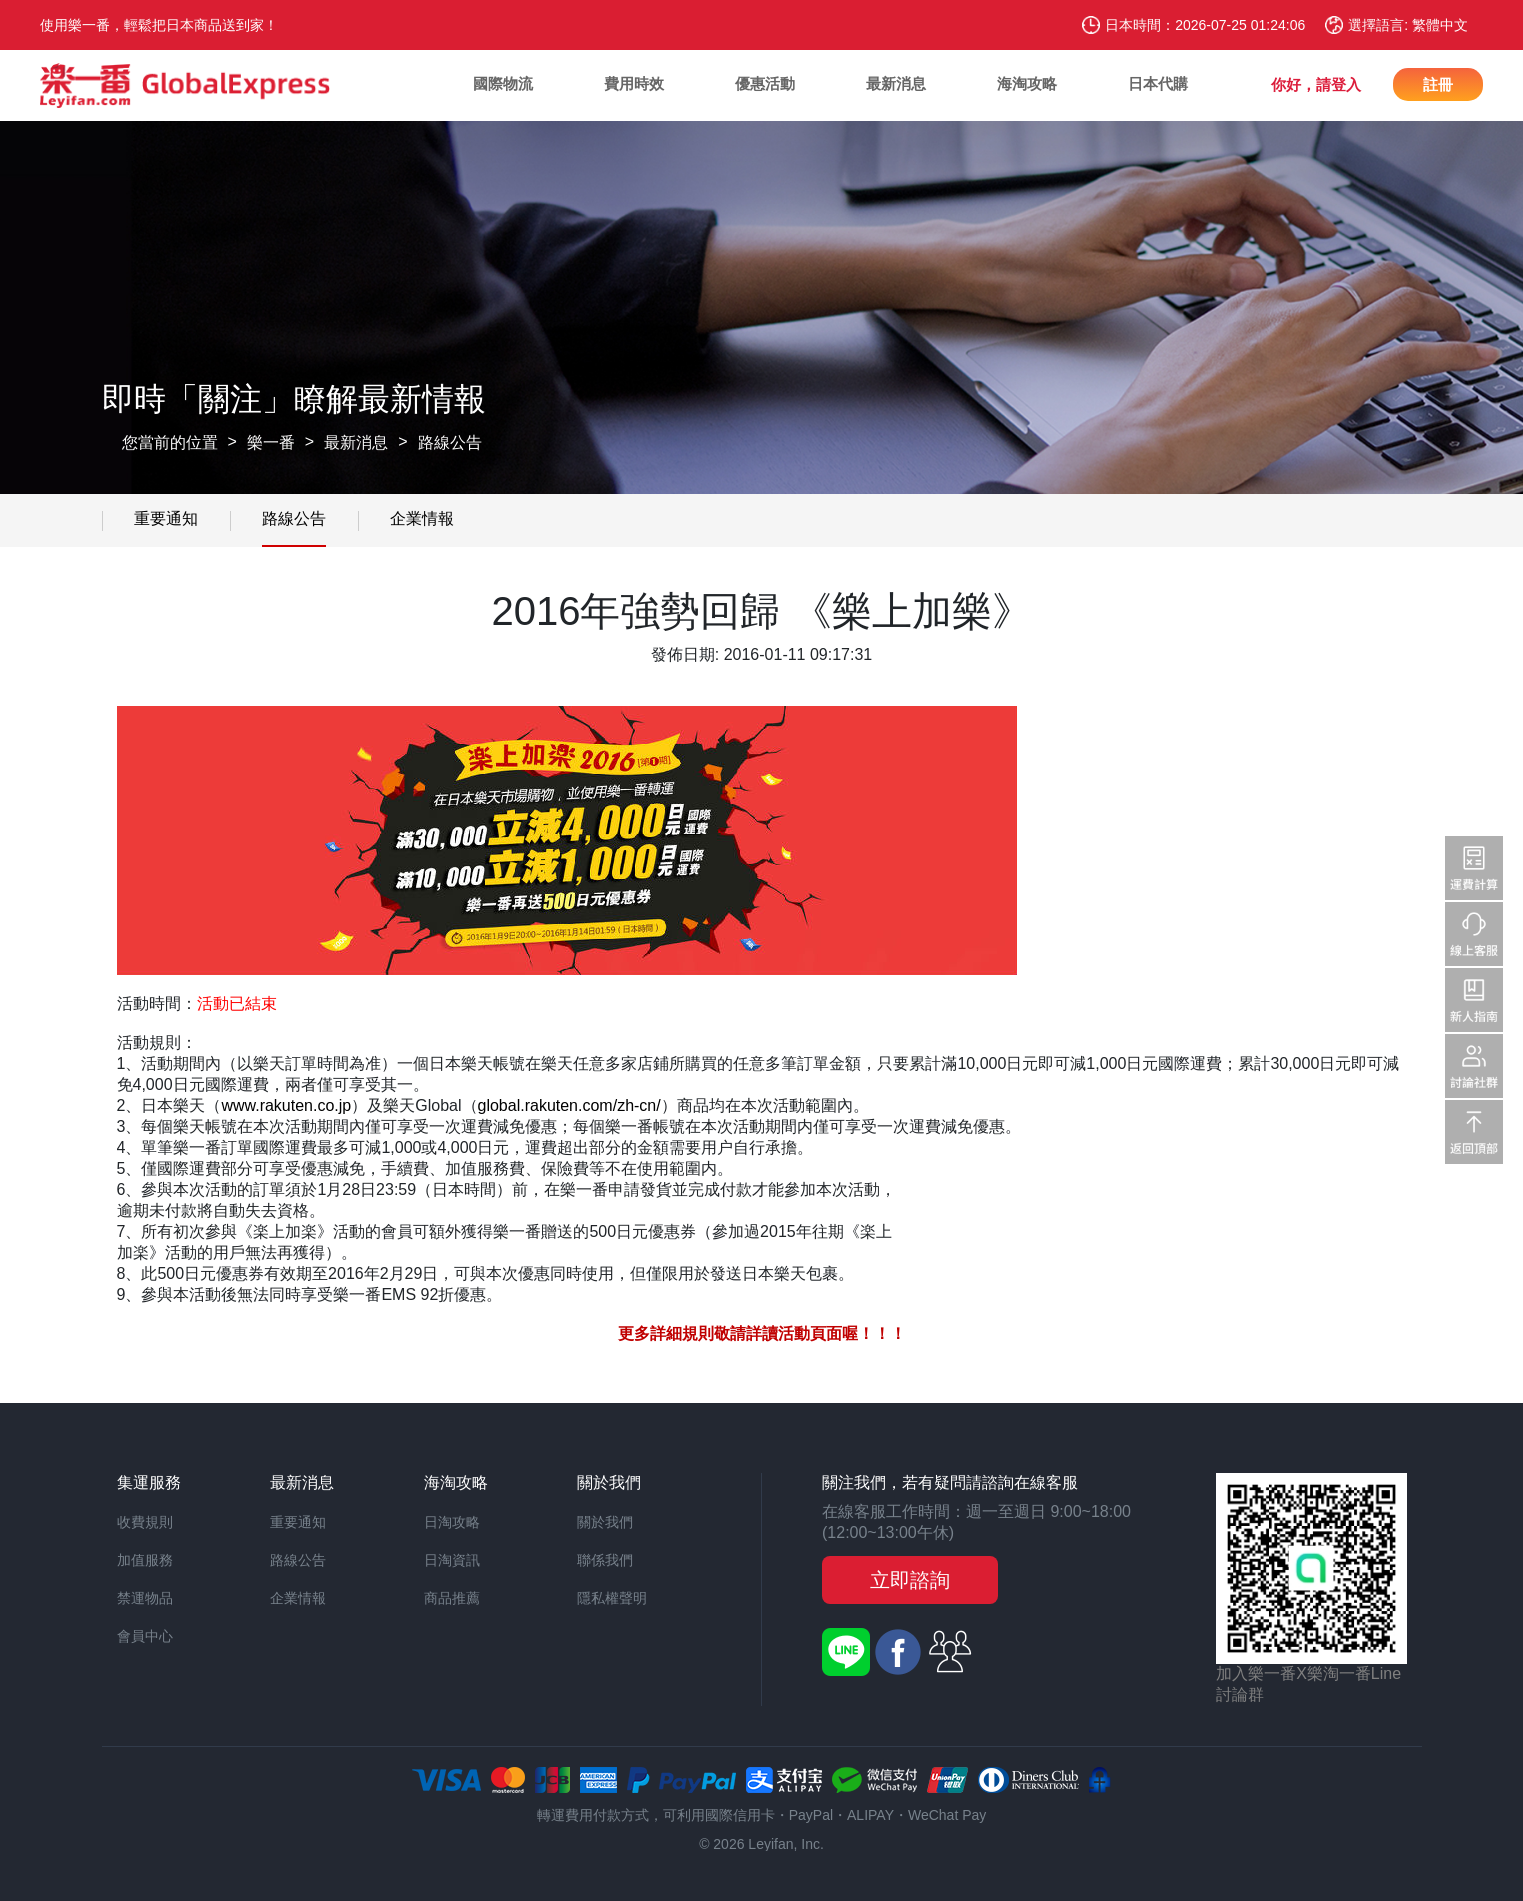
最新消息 (896, 83)
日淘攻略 (452, 1522)
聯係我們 (605, 1560)
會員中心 (145, 1636)
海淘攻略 (1027, 83)
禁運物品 (145, 1598)
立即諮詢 (910, 1580)
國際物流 (503, 83)
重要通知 (166, 518)
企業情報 (422, 518)
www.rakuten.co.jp (286, 1105)
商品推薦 (452, 1598)
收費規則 (145, 1522)
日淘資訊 (452, 1560)
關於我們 (605, 1522)
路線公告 (450, 442)
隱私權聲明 (612, 1598)
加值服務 (145, 1560)
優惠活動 (765, 83)
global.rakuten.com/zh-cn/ (569, 1105)
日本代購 (1158, 83)
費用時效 (634, 83)
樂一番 (271, 442)
